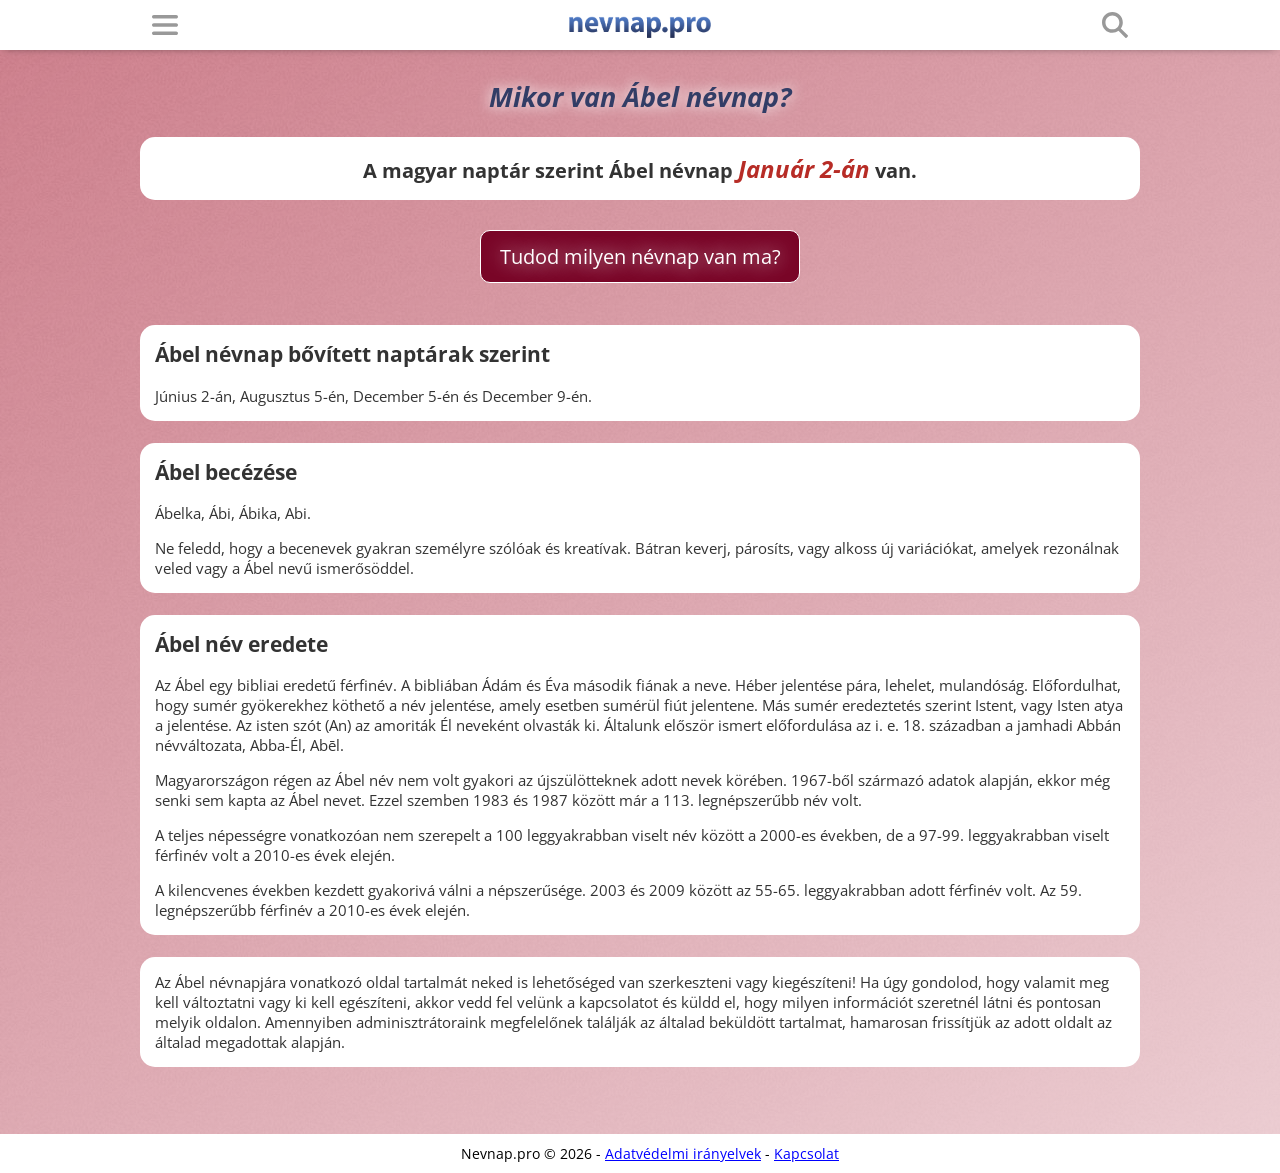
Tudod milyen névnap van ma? (640, 256)
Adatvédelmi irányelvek (683, 1153)
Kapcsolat (806, 1153)
